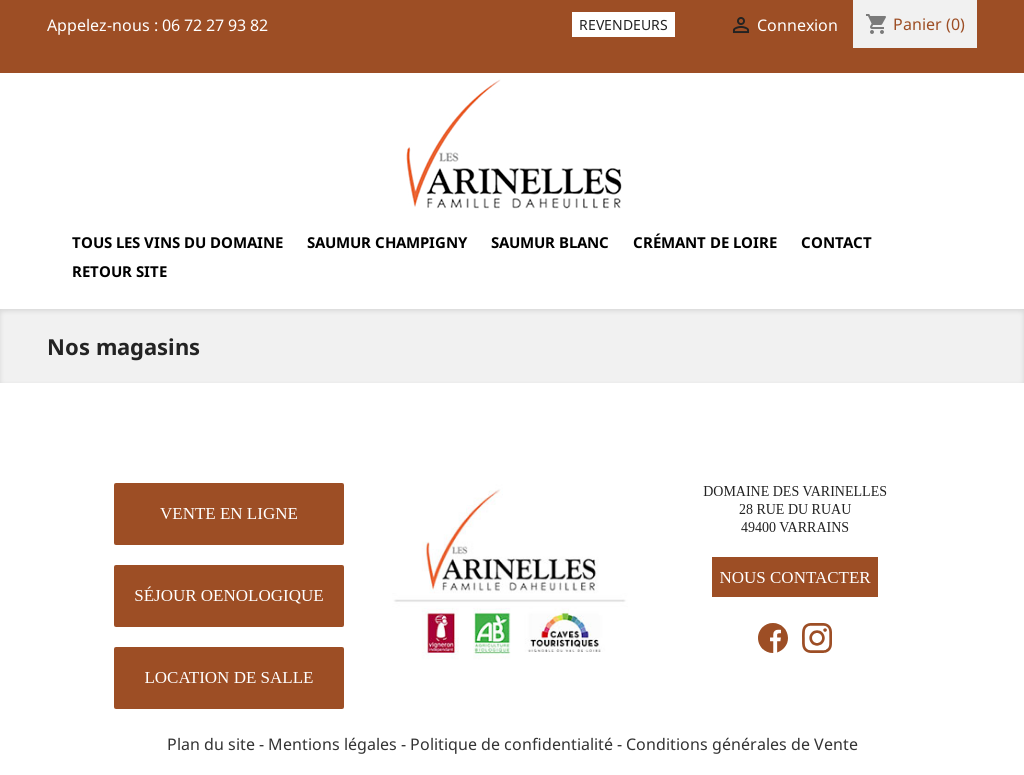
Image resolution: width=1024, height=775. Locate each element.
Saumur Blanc (550, 242)
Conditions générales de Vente (742, 744)
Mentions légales (332, 744)
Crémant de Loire (705, 242)
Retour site (119, 271)
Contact (836, 242)
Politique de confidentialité (511, 744)
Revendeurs (623, 24)
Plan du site (211, 744)
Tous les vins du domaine (177, 242)
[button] (229, 514)
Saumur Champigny (387, 242)
